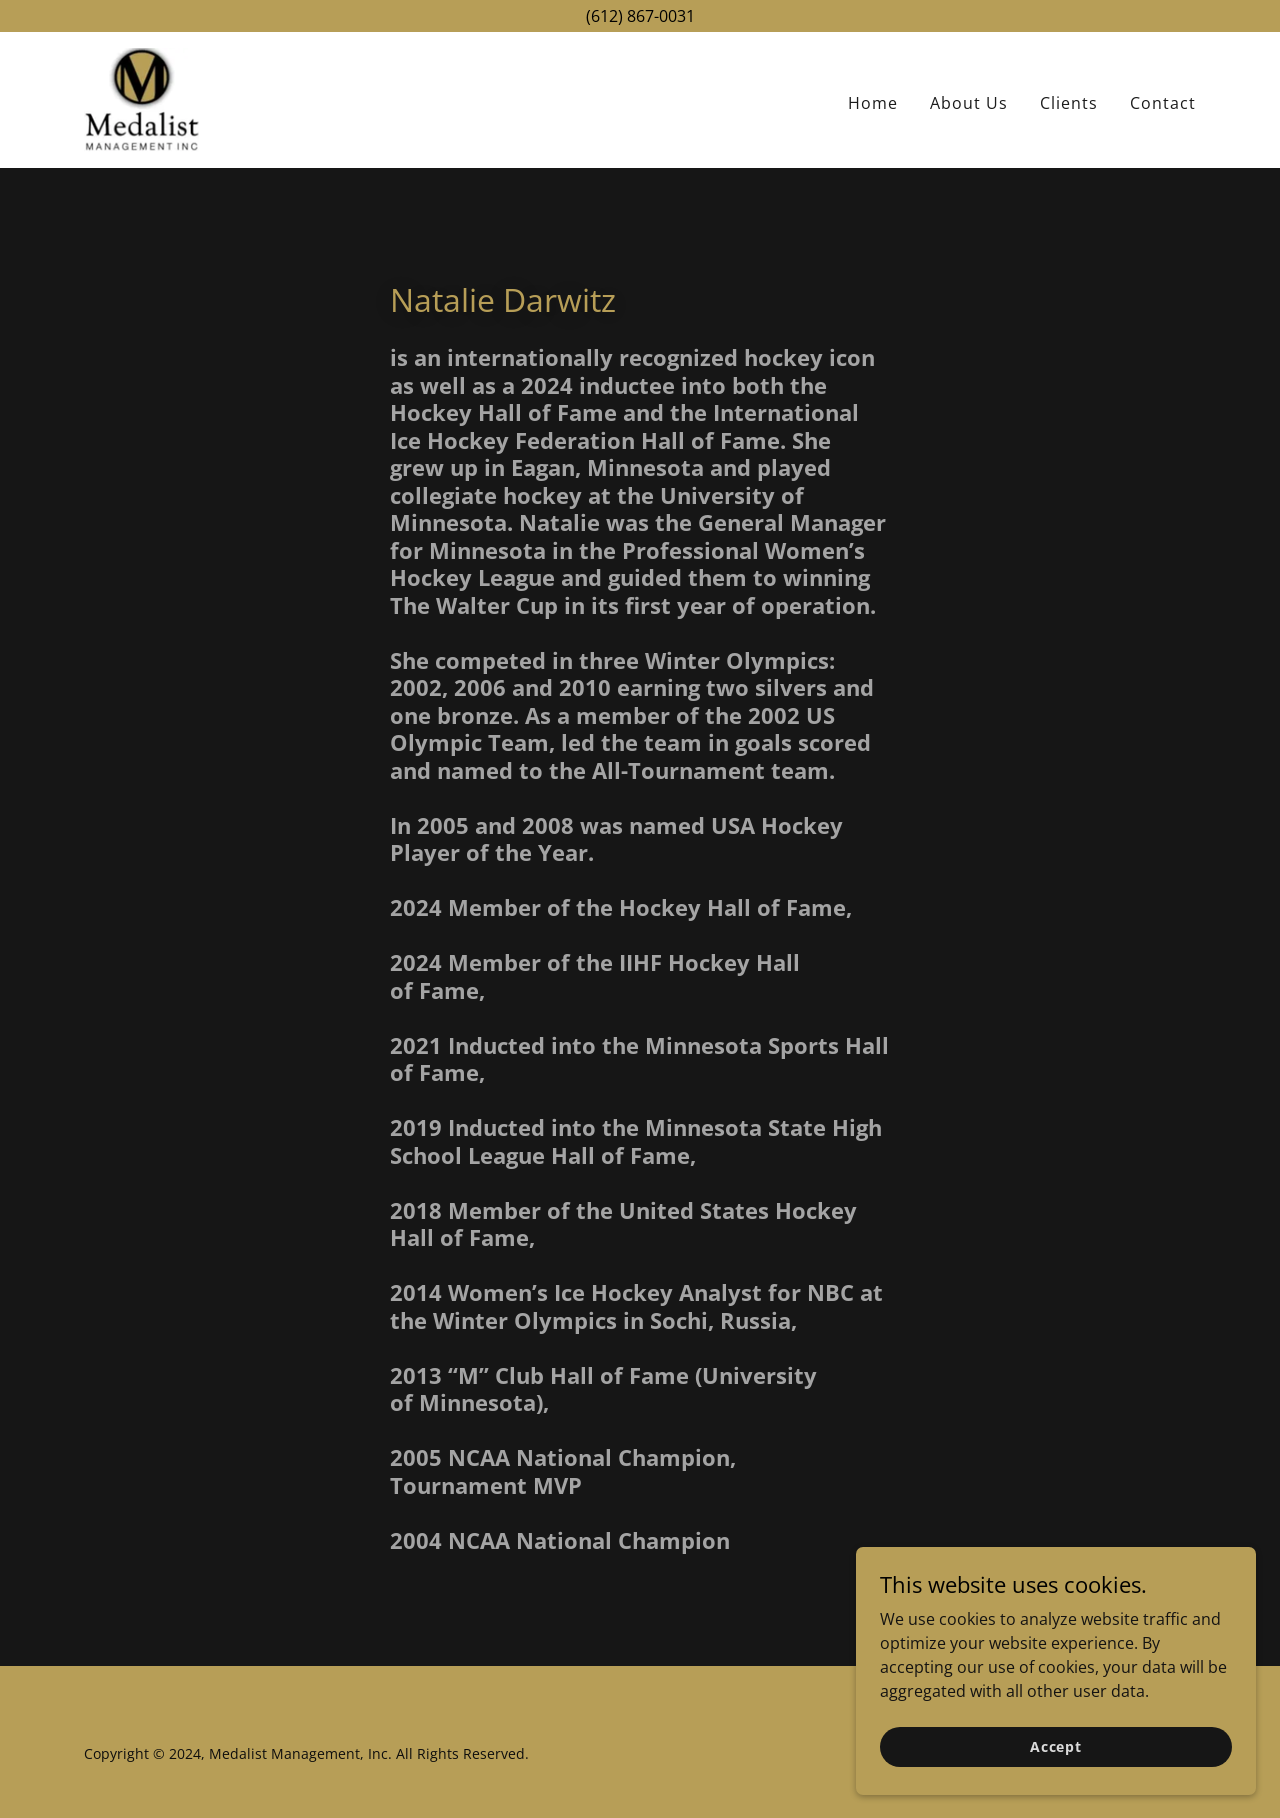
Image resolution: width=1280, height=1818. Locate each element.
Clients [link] (1069, 103)
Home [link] (873, 103)
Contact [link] (1163, 103)
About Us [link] (969, 103)
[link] (141, 98)
